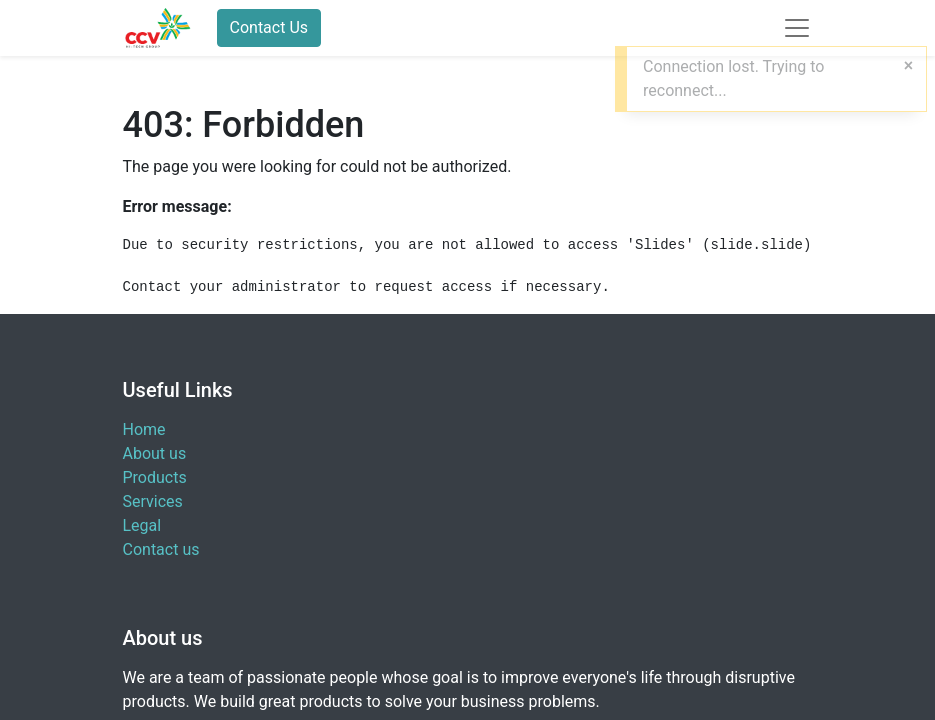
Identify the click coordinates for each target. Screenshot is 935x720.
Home (144, 429)
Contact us (161, 549)
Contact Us (269, 27)
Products (155, 477)
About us (155, 453)
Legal (142, 525)
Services (153, 501)
